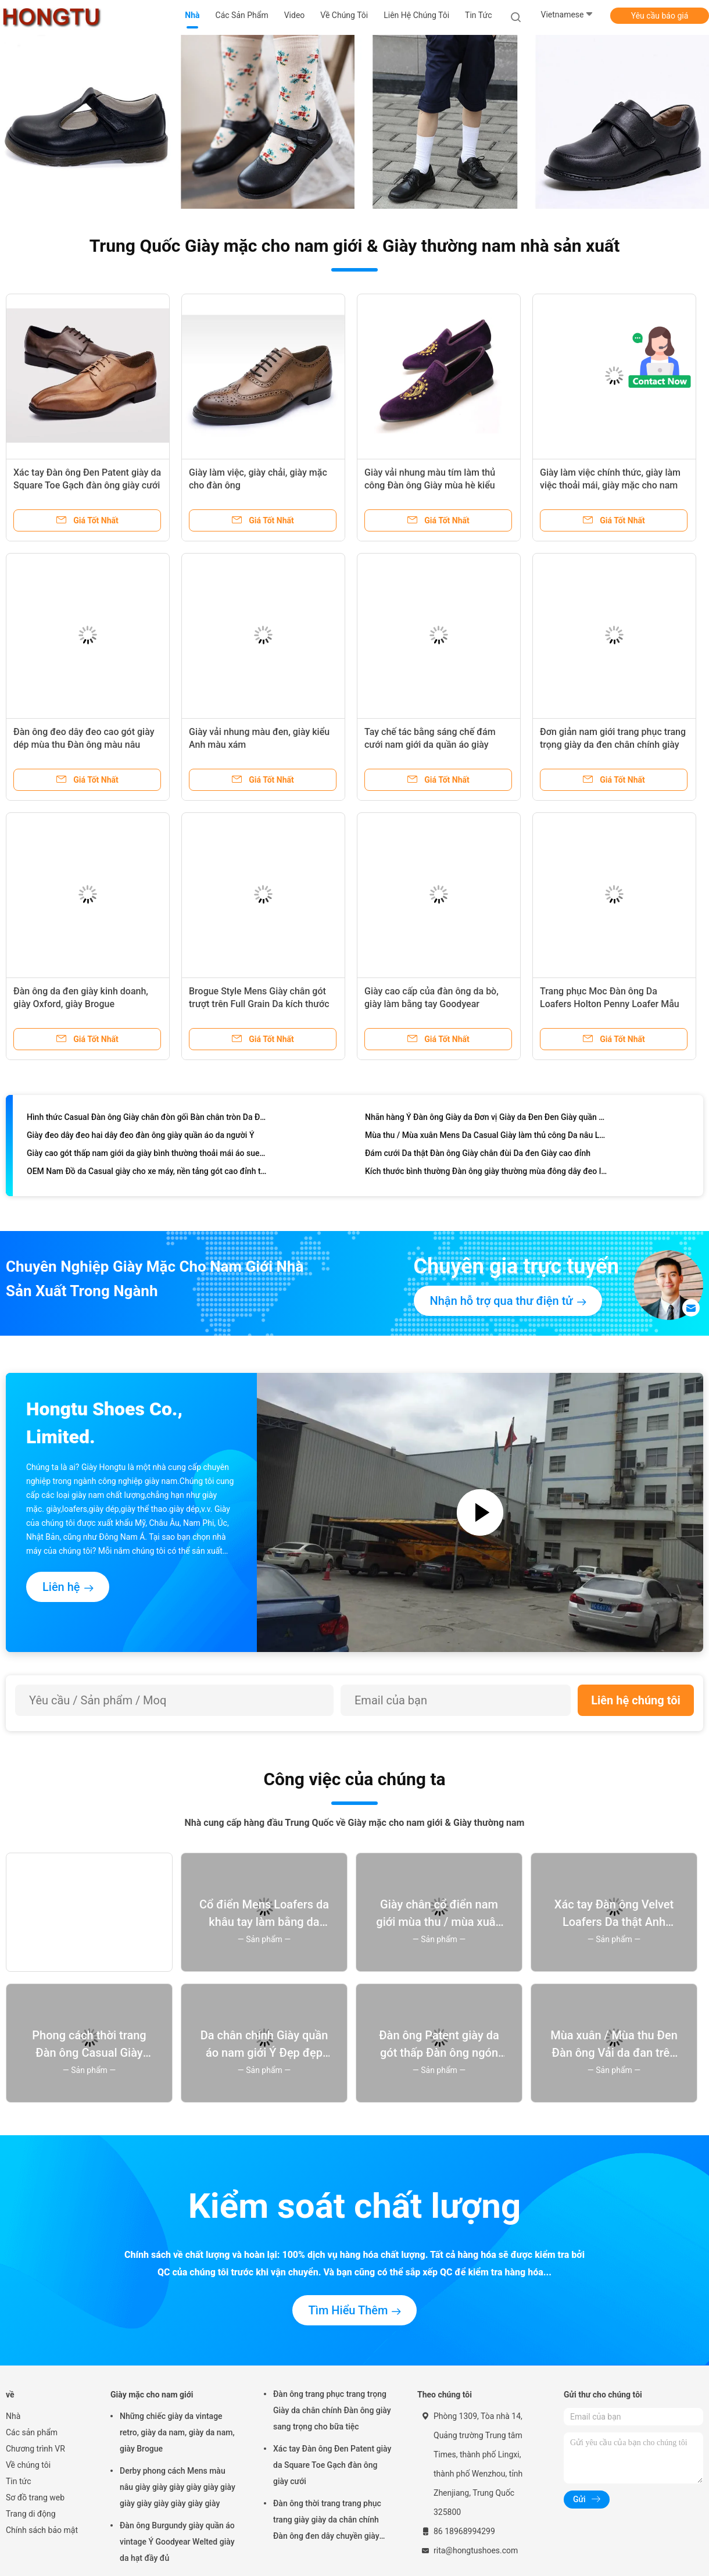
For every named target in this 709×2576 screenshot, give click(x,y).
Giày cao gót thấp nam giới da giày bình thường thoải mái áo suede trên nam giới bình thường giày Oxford (148, 1156)
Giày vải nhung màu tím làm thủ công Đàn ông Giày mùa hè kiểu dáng (429, 485)
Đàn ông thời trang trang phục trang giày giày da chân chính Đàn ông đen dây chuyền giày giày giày (327, 2521)
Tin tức (18, 2481)
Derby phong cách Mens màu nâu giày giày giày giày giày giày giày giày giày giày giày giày (177, 2487)
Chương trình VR (35, 2448)
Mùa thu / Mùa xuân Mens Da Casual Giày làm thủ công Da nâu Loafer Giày (486, 1138)
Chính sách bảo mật (42, 2530)
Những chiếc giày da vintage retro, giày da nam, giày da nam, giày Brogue (177, 2432)
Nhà (13, 2416)
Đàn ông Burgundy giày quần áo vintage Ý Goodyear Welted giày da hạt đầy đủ (177, 2542)
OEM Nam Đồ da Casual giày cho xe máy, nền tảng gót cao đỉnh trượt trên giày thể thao (148, 1174)
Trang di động (31, 2513)
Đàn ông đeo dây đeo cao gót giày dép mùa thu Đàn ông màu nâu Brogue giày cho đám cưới (83, 744)
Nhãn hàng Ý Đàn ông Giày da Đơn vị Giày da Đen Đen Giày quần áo (486, 1120)
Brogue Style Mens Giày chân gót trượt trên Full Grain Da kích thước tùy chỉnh (259, 1004)
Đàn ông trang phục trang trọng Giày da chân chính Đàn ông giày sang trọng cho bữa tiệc (332, 2410)
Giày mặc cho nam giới (152, 2394)
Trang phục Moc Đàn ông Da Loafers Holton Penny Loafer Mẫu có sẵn (609, 1004)
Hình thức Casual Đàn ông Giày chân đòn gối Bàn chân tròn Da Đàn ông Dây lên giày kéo (148, 1120)
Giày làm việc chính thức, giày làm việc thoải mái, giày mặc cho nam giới (610, 485)
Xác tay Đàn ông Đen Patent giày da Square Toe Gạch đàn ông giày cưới (332, 2465)
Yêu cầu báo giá (660, 15)
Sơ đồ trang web (35, 2497)
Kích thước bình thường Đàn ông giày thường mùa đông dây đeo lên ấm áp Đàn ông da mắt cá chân (486, 1174)
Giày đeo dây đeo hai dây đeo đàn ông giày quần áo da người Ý (140, 1138)
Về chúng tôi (28, 2465)
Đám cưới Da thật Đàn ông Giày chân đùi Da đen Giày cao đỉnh (477, 1156)
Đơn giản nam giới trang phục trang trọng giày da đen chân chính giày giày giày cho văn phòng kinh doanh (613, 744)
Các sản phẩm (32, 2432)
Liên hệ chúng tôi (636, 1700)
